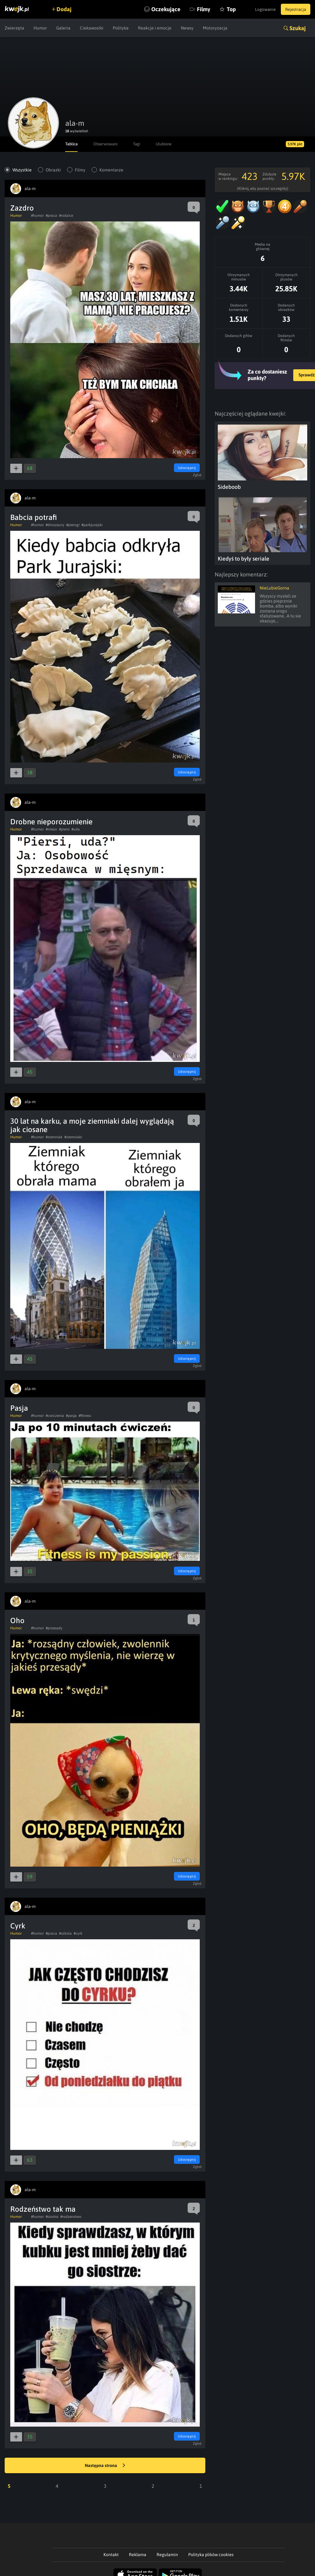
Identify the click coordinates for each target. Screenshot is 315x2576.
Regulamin (167, 2554)
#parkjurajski (92, 525)
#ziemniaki (73, 1137)
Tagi (141, 144)
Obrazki (53, 169)
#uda (75, 829)
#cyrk (78, 1933)
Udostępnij (186, 468)
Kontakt (111, 2554)
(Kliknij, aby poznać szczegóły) (262, 188)
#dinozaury (55, 525)
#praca (51, 215)
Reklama (137, 2554)
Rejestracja (294, 9)
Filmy (196, 9)
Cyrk (17, 1926)
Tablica (72, 144)
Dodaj (65, 9)
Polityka (121, 27)
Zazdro (22, 208)
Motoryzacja (215, 27)
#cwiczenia (55, 1415)
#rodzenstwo (70, 2216)
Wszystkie (22, 169)
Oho (17, 1620)
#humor (37, 215)
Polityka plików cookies (211, 2554)
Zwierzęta (14, 27)
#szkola (65, 1933)
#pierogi (73, 525)
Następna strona (105, 2466)
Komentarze (111, 169)
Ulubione (170, 144)
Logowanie (261, 9)
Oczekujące (159, 9)
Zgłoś (198, 475)
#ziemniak (54, 1137)
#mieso (51, 829)
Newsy (187, 27)
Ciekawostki (91, 27)
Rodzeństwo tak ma (42, 2209)
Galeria (63, 27)
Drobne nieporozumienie (51, 821)
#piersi (64, 829)
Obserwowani (108, 144)
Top (224, 9)
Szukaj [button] (298, 28)
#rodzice (66, 215)
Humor (40, 27)
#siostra (52, 2216)
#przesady (54, 1628)
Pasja (19, 1408)
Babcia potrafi (33, 517)
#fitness (85, 1415)
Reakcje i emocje (154, 27)
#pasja (71, 1415)
